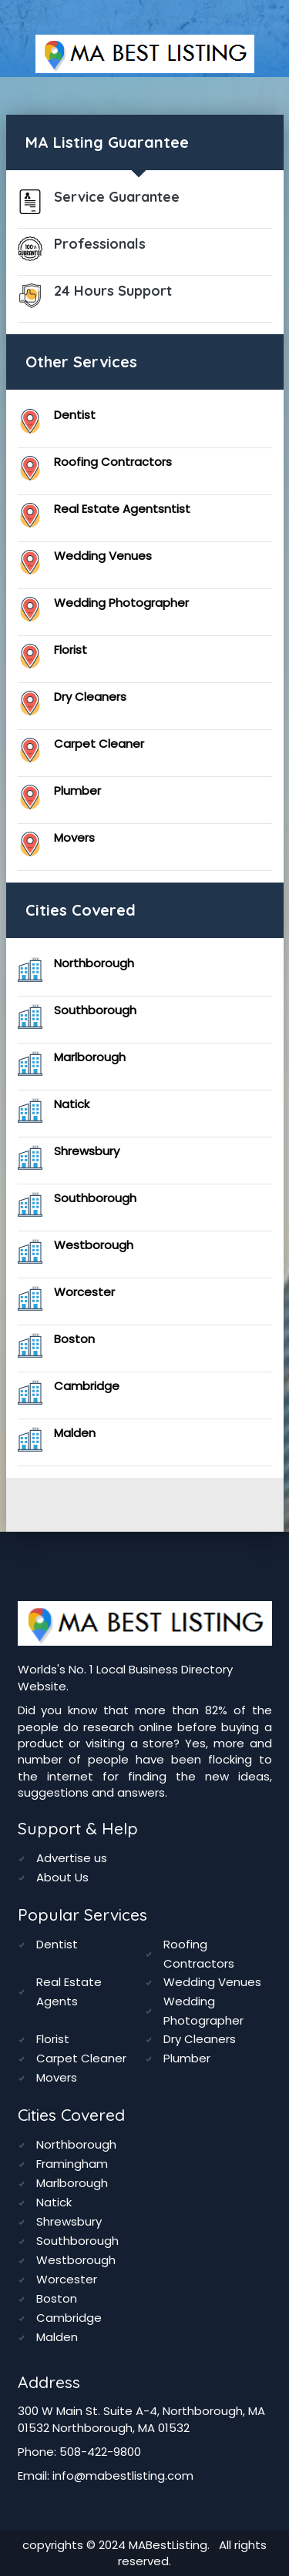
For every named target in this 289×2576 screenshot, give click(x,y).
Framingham (72, 2164)
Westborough (93, 1245)
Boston (74, 1339)
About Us (62, 1877)
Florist (70, 649)
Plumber (77, 790)
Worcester (84, 1292)
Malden (75, 1433)
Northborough (94, 963)
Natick (71, 1104)
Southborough (95, 1010)
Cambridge (86, 1386)
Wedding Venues (103, 556)
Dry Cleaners (90, 696)
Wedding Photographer (121, 603)
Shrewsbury (86, 1151)
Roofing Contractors (113, 462)
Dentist (75, 415)
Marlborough (90, 1057)
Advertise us (71, 1858)
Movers (74, 837)
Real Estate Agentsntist (122, 509)
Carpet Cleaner (99, 743)
